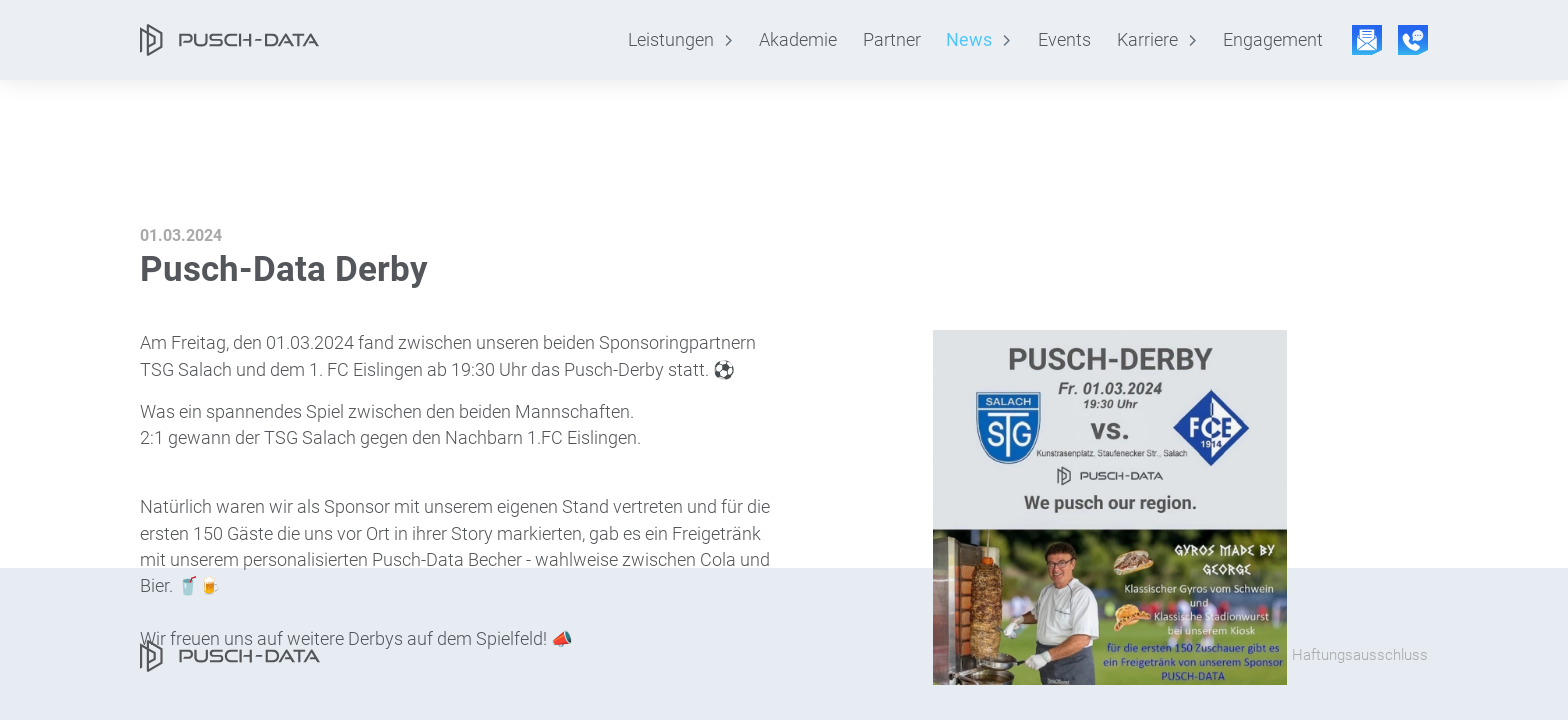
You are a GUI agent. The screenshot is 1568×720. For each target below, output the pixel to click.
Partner (892, 40)
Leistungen (671, 40)
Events (1064, 40)
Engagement (1273, 40)
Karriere (1147, 40)
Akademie (798, 40)
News (969, 40)
